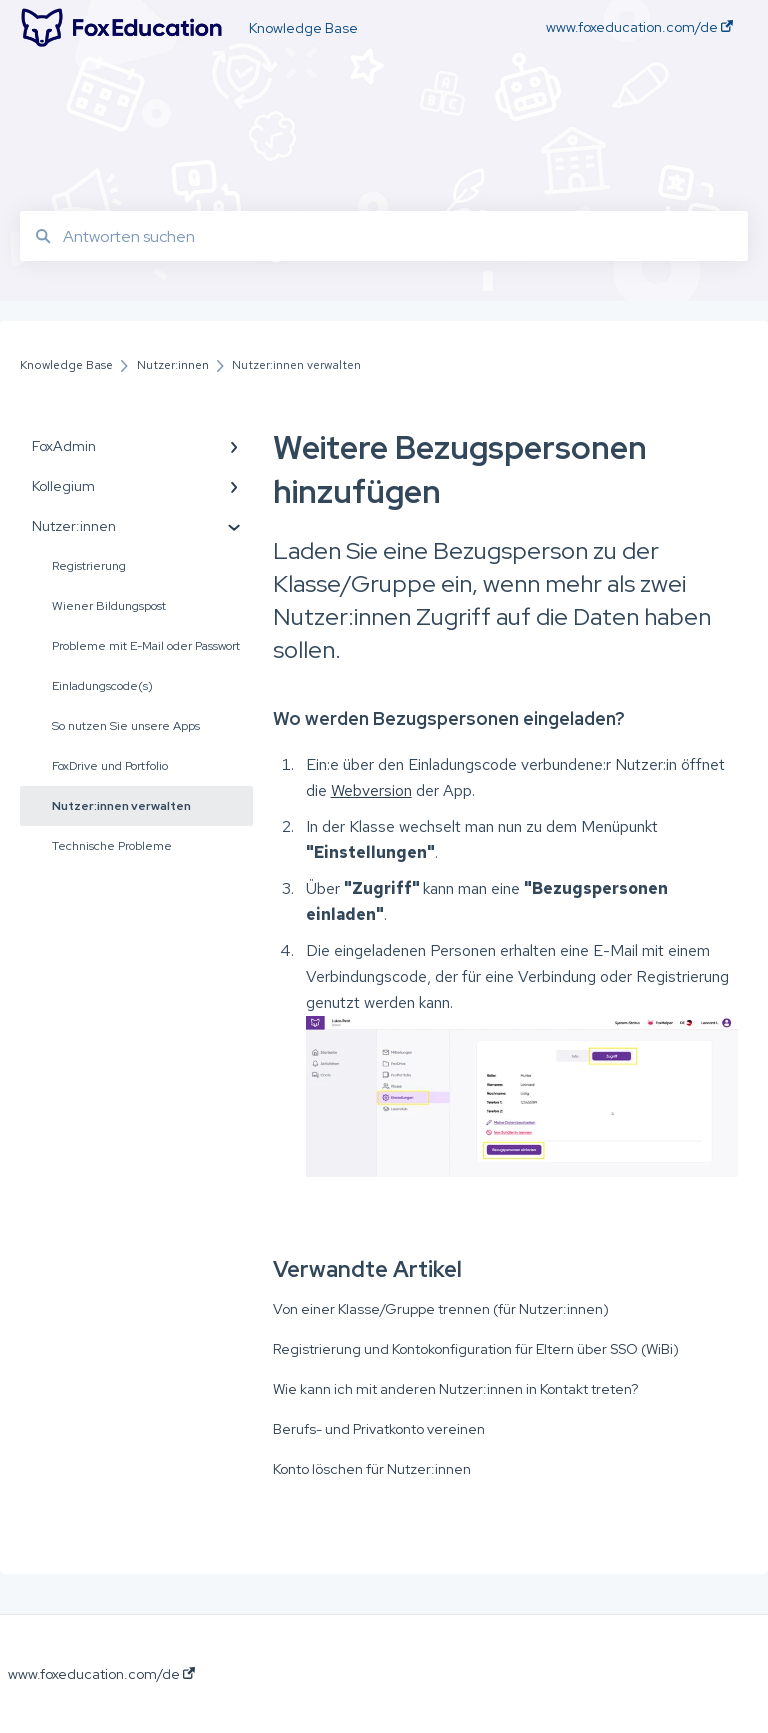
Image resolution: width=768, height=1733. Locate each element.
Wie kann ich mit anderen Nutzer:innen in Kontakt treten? (455, 1389)
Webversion (371, 790)
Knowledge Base (303, 28)
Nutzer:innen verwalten (121, 806)
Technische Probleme (112, 846)
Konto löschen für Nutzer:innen (372, 1469)
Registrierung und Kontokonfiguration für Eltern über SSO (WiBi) (476, 1349)
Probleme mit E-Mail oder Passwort (146, 646)
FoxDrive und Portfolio (110, 766)
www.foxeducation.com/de (101, 1674)
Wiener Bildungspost (109, 606)
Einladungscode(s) (102, 686)
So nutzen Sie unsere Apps (126, 726)
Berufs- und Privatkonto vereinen (379, 1429)
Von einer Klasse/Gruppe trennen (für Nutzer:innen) (441, 1309)
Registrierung (89, 566)
